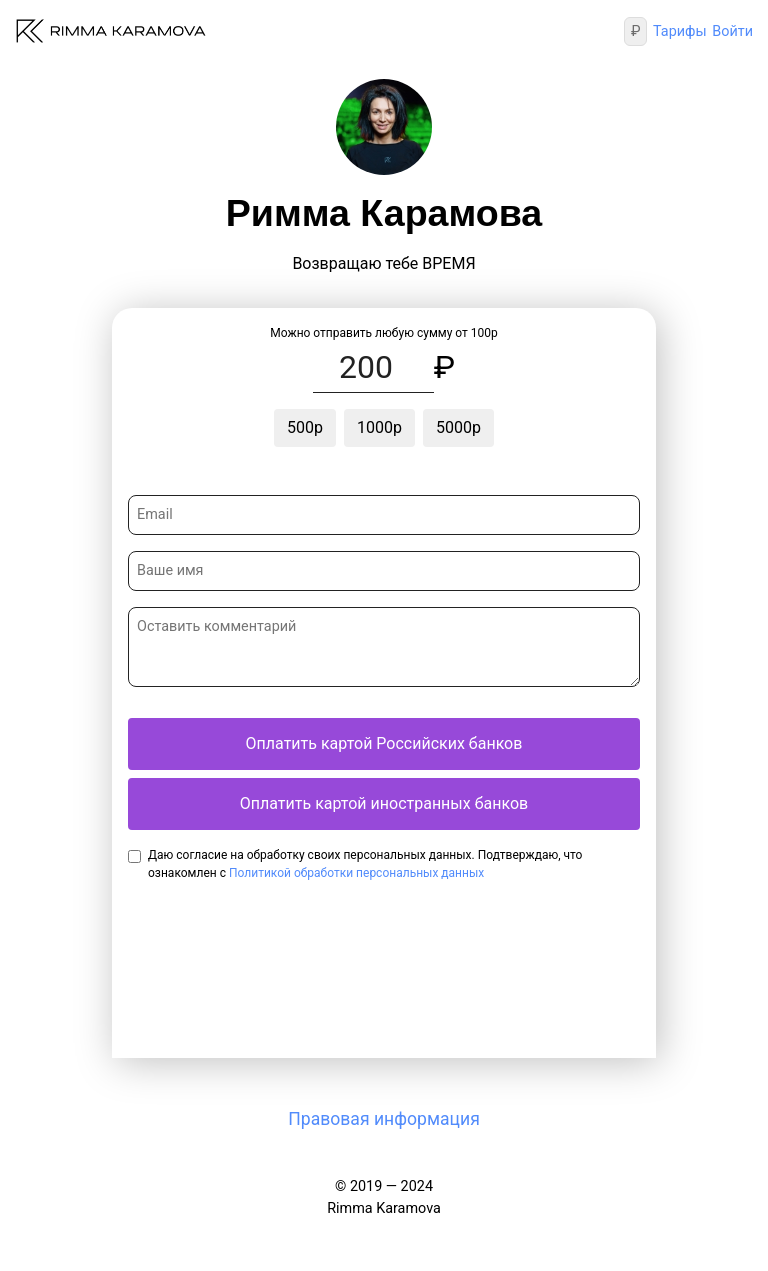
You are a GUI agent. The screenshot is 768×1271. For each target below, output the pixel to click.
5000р (458, 427)
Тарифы (680, 31)
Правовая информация (384, 1119)
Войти (732, 31)
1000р (379, 427)
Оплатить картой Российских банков (384, 743)
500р (305, 427)
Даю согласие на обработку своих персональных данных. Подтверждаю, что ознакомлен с (365, 864)
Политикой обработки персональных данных (356, 873)
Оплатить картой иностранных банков (384, 803)
